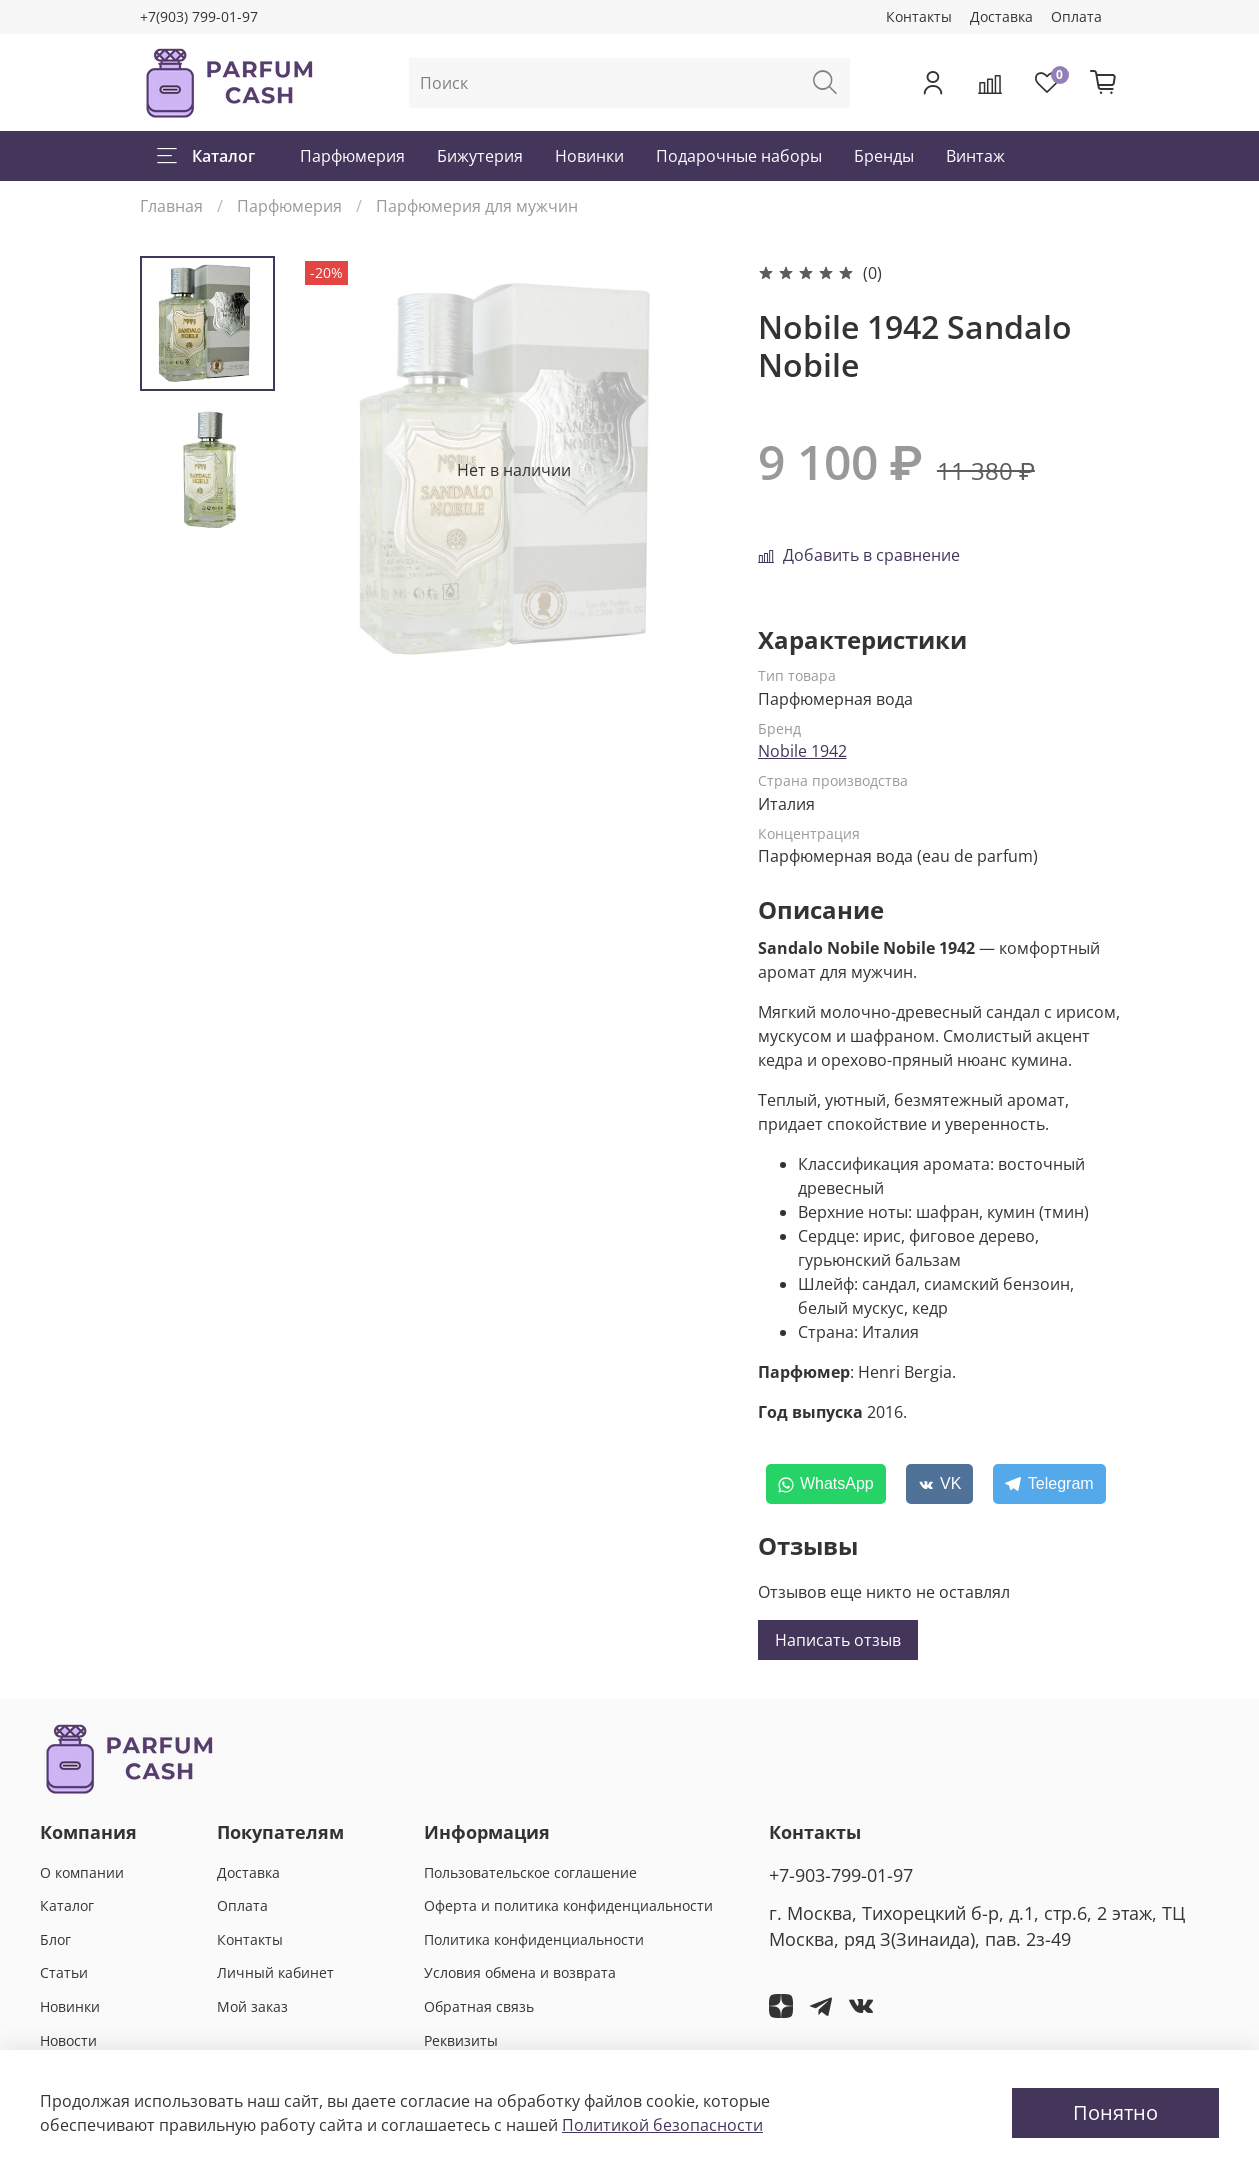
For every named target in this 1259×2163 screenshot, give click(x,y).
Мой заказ (252, 2006)
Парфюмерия (352, 156)
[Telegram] (1049, 1484)
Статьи (64, 1972)
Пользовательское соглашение (530, 1872)
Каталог (206, 156)
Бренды (884, 156)
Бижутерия (480, 156)
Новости (68, 2040)
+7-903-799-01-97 (841, 1875)
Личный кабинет (275, 1972)
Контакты (919, 16)
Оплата (1076, 16)
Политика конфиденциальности (534, 1939)
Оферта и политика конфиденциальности (568, 1905)
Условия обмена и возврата (520, 1972)
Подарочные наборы (739, 156)
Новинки (589, 156)
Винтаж (975, 156)
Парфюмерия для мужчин (477, 206)
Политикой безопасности (662, 2125)
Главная (171, 206)
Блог (55, 1939)
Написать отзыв (838, 1640)
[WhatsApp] (826, 1484)
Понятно (1115, 2112)
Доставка (1001, 16)
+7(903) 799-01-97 (199, 16)
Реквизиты (461, 2040)
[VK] (940, 1484)
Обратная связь (479, 2006)
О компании (82, 1872)
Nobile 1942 (802, 751)
